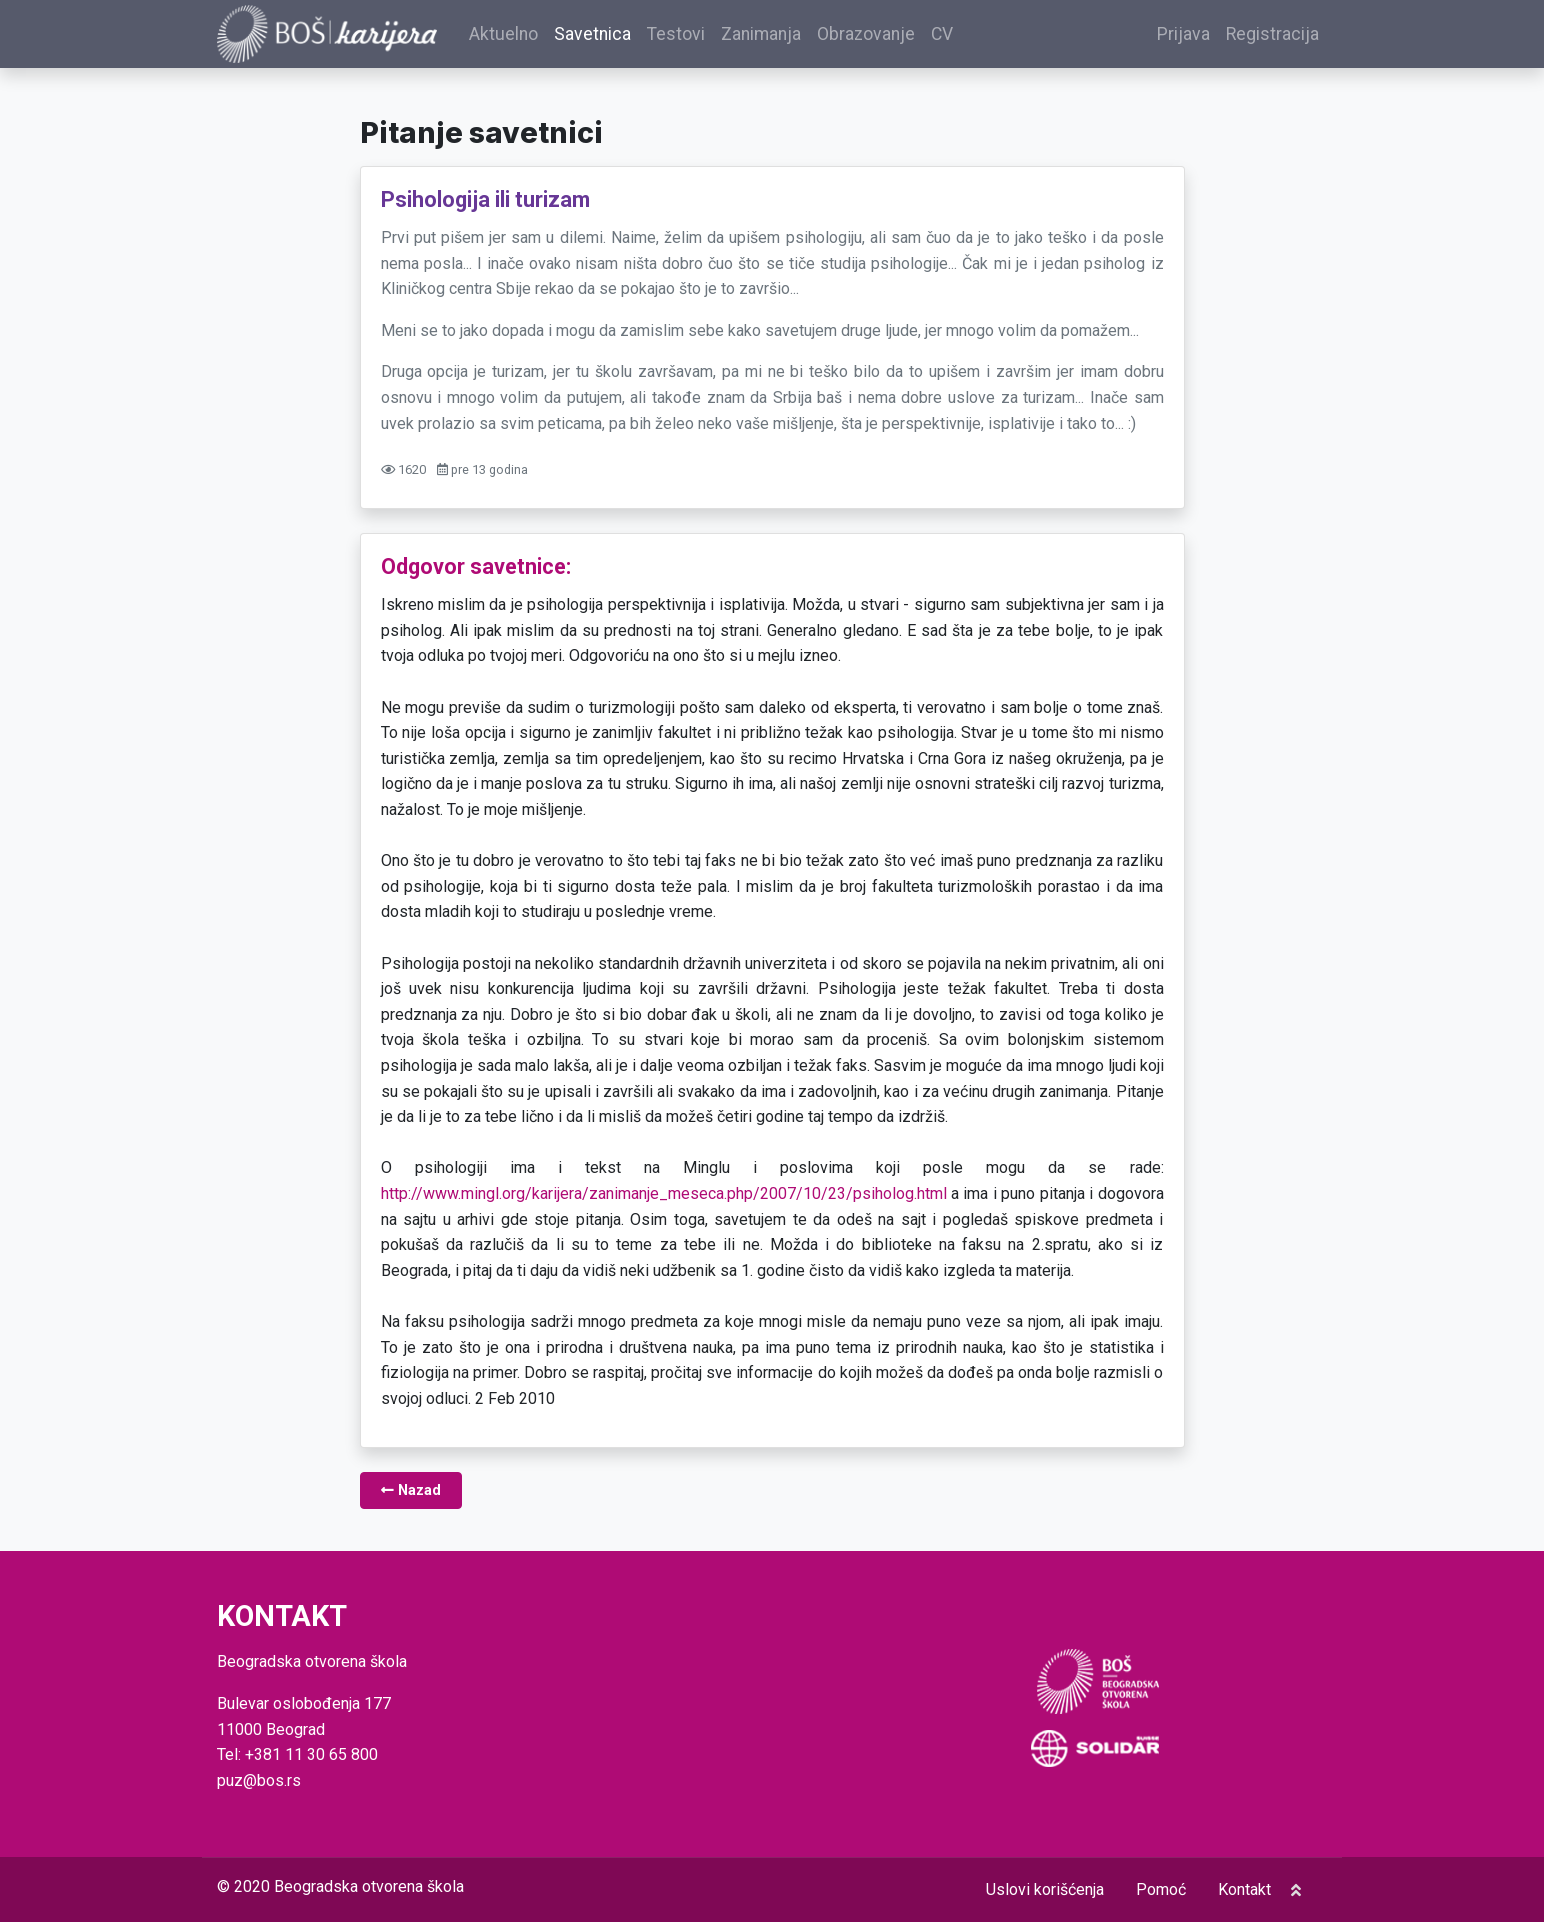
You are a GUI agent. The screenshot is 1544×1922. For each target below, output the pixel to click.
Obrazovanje (866, 34)
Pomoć (1161, 1889)
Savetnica (592, 34)
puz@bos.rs (259, 1780)
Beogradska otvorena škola (369, 1886)
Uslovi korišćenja (1045, 1889)
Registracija (1272, 34)
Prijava (1183, 34)
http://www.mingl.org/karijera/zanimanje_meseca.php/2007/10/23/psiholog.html (664, 1193)
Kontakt (1244, 1889)
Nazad (411, 1490)
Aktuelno (503, 34)
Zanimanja (761, 34)
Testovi (676, 34)
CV (942, 34)
